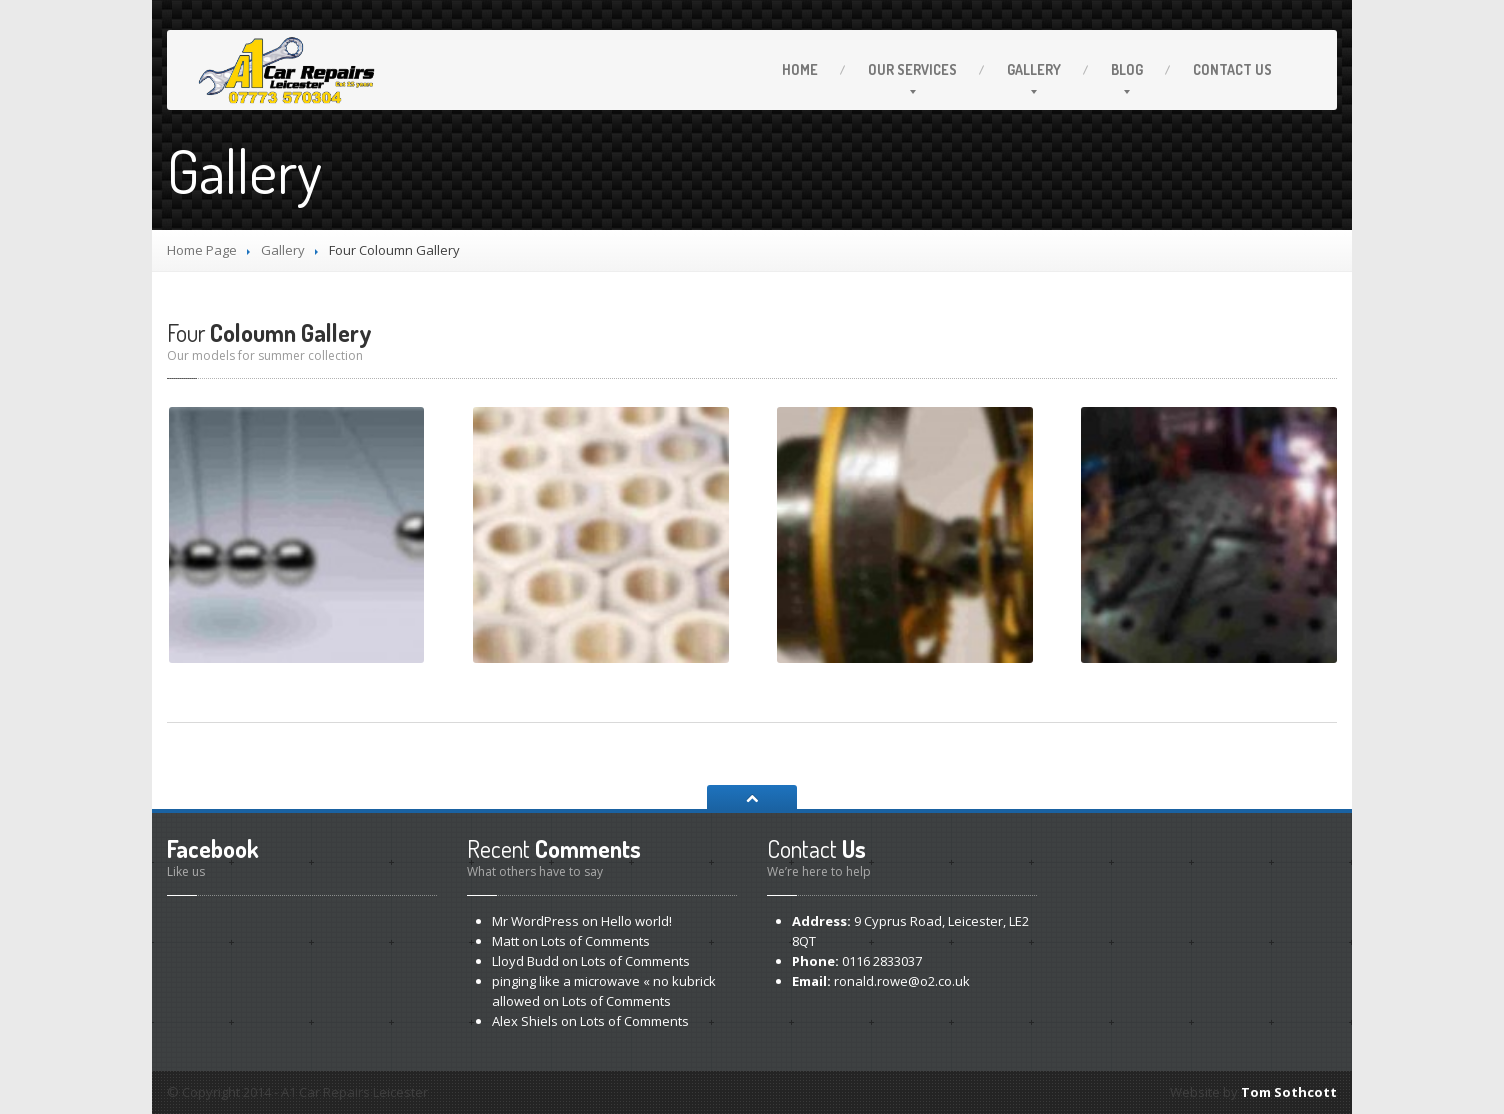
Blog (1127, 69)
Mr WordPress (535, 921)
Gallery (1034, 69)
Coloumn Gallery (269, 332)
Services (912, 69)
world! (636, 921)
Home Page (202, 250)
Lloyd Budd (525, 961)
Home (800, 69)
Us (1232, 69)
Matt (505, 941)
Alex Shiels (525, 1021)
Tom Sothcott (1289, 1092)
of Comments (595, 941)
